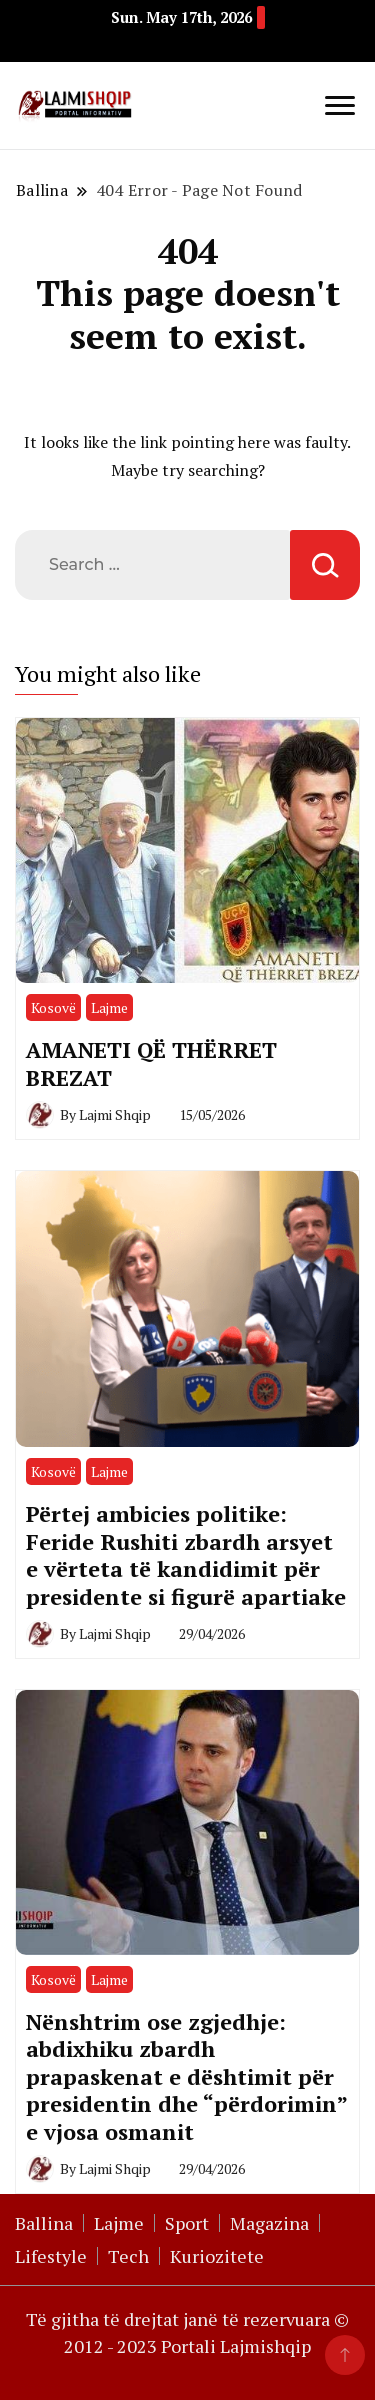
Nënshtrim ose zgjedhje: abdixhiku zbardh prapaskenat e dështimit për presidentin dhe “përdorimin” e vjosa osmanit (186, 2076)
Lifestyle (51, 2256)
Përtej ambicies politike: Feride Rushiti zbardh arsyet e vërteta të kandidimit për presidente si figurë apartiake (186, 1554)
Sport (187, 2223)
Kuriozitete (217, 2256)
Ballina (44, 2223)
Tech (128, 2256)
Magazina (269, 2223)
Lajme (109, 1007)
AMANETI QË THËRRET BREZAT (151, 1063)
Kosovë (53, 1007)
